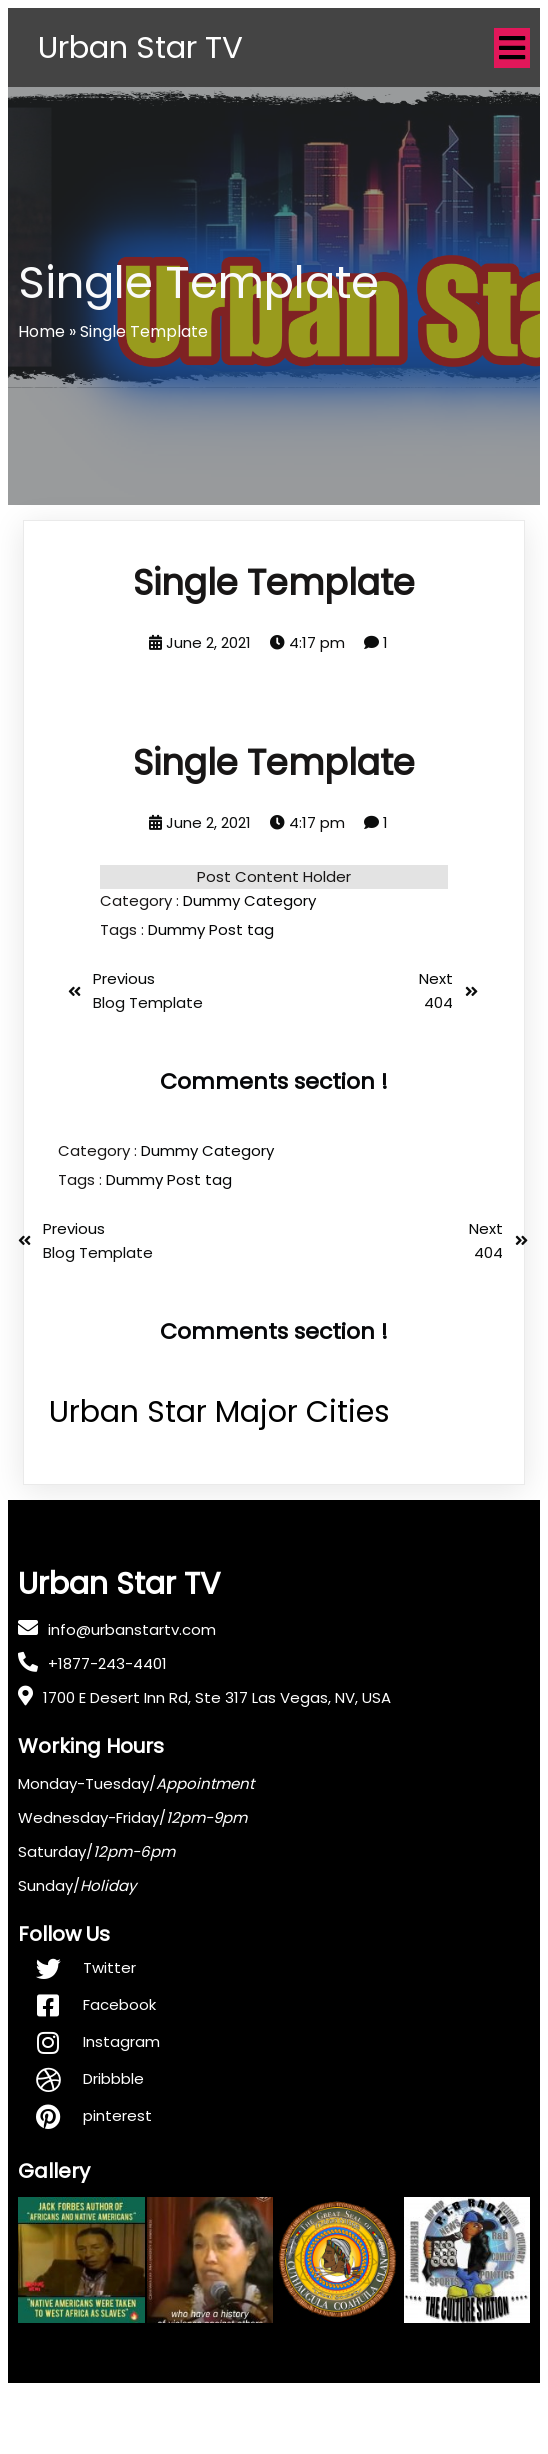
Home (41, 394)
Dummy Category (249, 963)
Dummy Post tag (211, 992)
